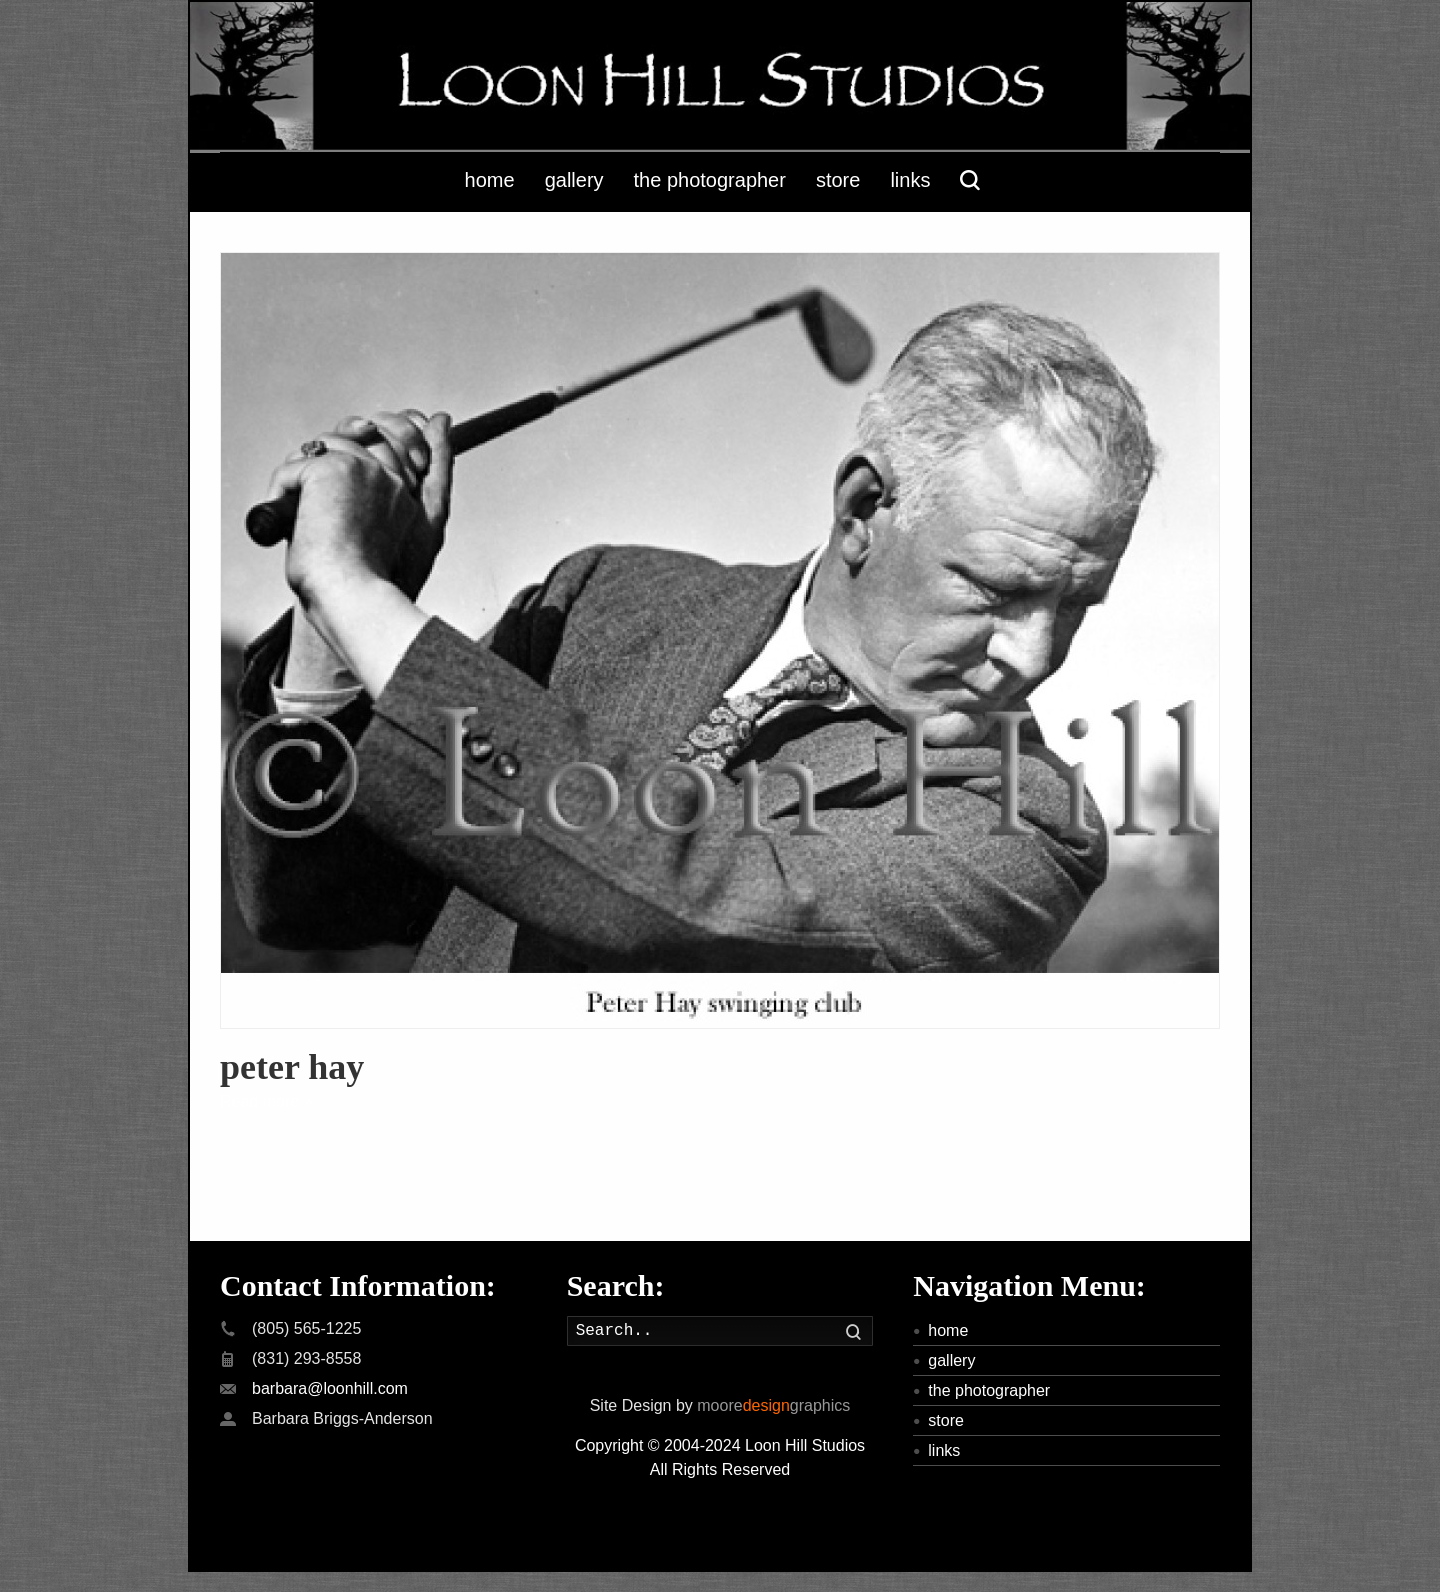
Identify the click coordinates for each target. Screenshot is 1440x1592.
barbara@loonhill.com (330, 1388)
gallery (951, 1360)
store (946, 1420)
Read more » (266, 1101)
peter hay (292, 1067)
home (948, 1330)
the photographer (989, 1390)
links (944, 1450)
